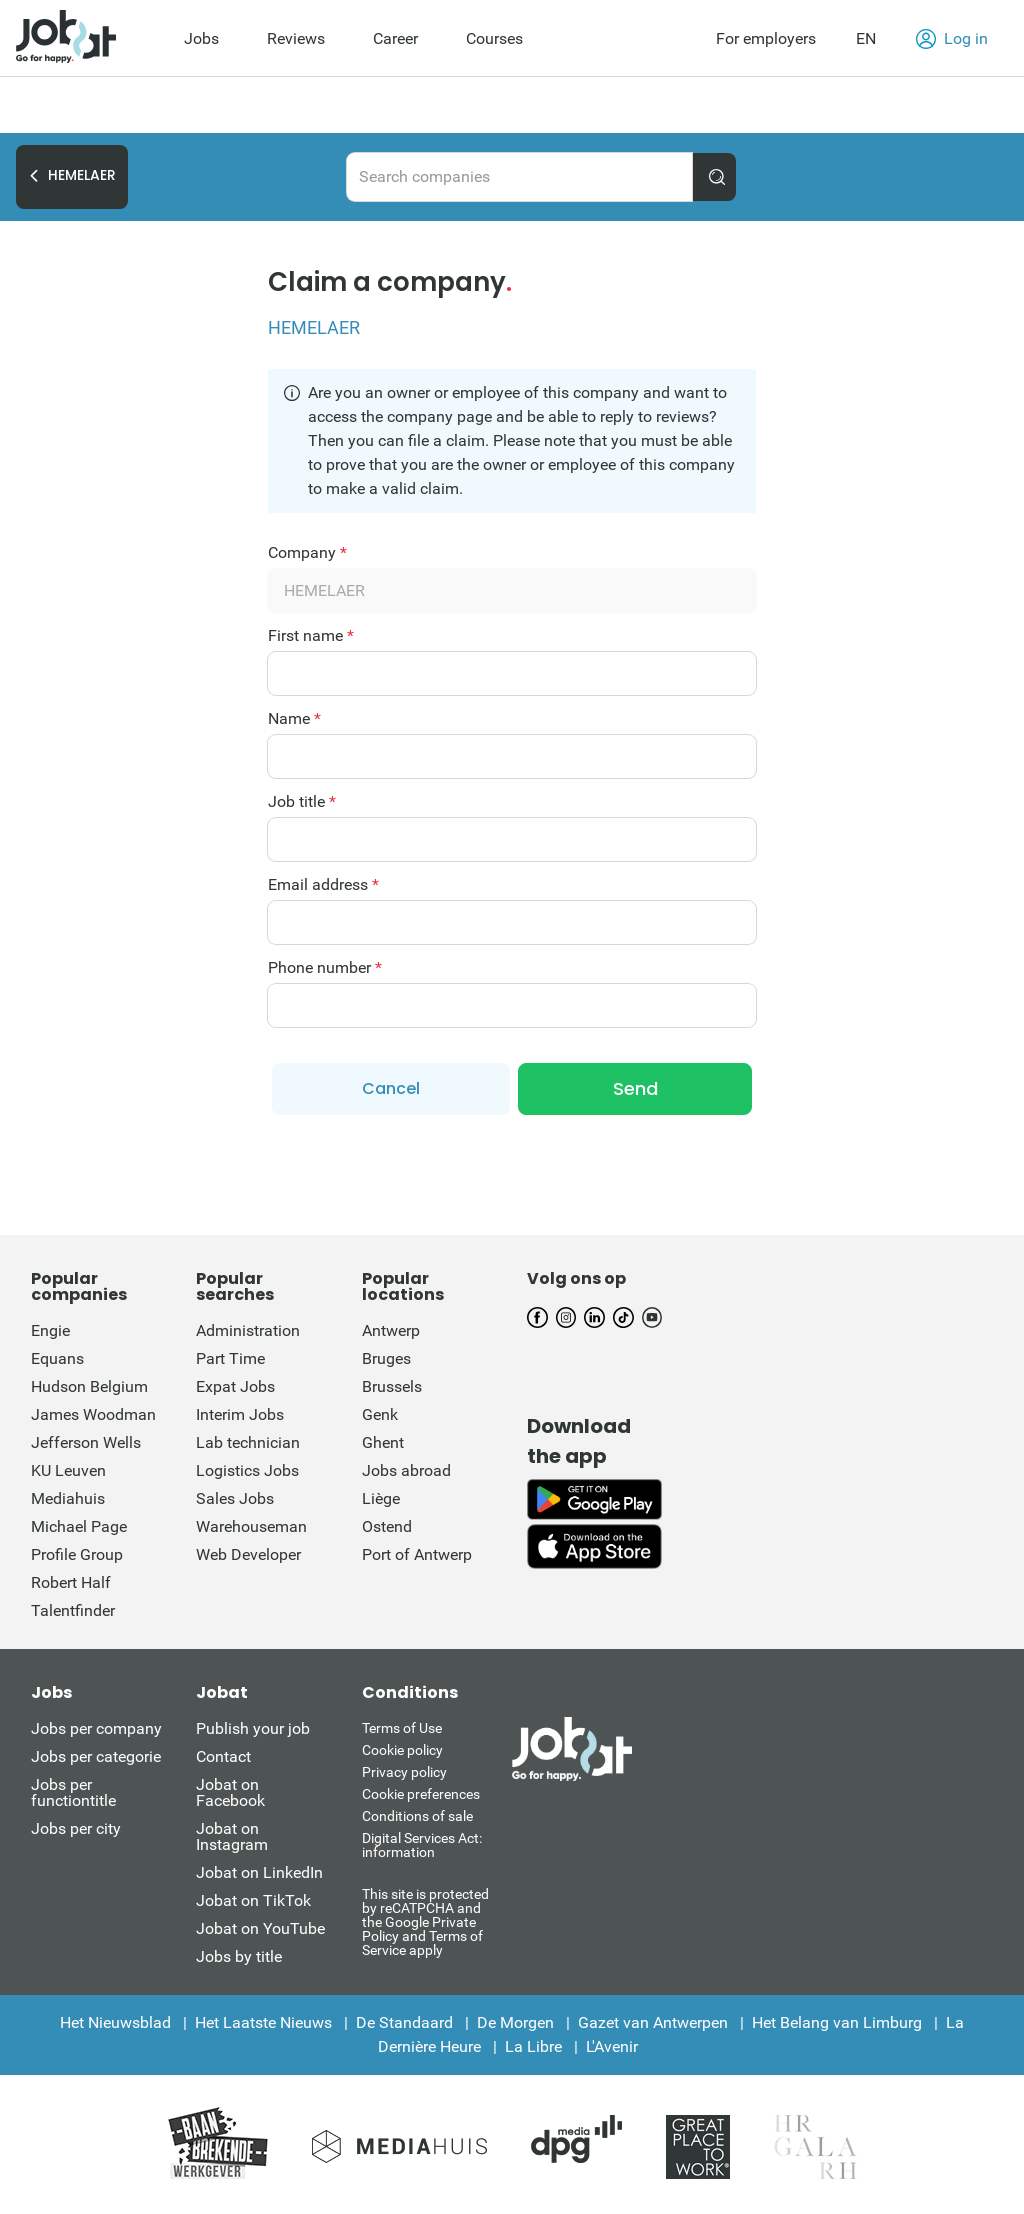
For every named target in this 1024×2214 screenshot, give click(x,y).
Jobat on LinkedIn (259, 1872)
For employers (766, 38)
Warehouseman (251, 1526)
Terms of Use (402, 1728)
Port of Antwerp (417, 1554)
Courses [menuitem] (494, 38)
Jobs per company (96, 1728)
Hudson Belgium (89, 1386)
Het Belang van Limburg (837, 2022)
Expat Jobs (235, 1386)
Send (635, 1088)
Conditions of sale (417, 1816)
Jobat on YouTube (260, 1928)
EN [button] (866, 38)
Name (294, 719)
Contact (223, 1756)
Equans (57, 1358)
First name (311, 636)
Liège (381, 1498)
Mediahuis (68, 1498)
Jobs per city (76, 1828)
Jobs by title (239, 1956)
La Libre (533, 2046)
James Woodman (93, 1414)
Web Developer (248, 1554)
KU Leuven (68, 1470)
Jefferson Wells (86, 1442)
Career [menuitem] (395, 38)
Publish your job (253, 1728)
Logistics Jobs (247, 1470)
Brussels (392, 1386)
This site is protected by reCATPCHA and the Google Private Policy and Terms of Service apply (425, 1921)
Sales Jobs (235, 1498)
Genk (380, 1414)
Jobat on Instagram (232, 1836)
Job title (302, 802)
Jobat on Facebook (230, 1792)
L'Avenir (612, 2046)
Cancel (391, 1088)
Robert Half (71, 1582)
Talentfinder (73, 1610)
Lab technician (248, 1442)
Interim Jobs (240, 1414)
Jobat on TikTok (253, 1900)
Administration (248, 1330)
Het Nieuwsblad (115, 2022)
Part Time (230, 1358)
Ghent (383, 1442)
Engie (50, 1330)
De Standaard (404, 2022)
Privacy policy (404, 1772)
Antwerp (391, 1330)
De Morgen (515, 2022)
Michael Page (79, 1526)
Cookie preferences (421, 1794)
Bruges (386, 1358)
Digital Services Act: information (422, 1845)
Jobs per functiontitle (73, 1792)
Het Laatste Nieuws (263, 2022)
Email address (323, 885)
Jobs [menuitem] (201, 38)
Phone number (325, 968)
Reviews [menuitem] (296, 38)
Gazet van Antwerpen (653, 2022)
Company (307, 553)
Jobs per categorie (96, 1756)
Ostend (387, 1526)
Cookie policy (402, 1750)
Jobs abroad (406, 1470)
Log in (952, 39)
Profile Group (77, 1554)
